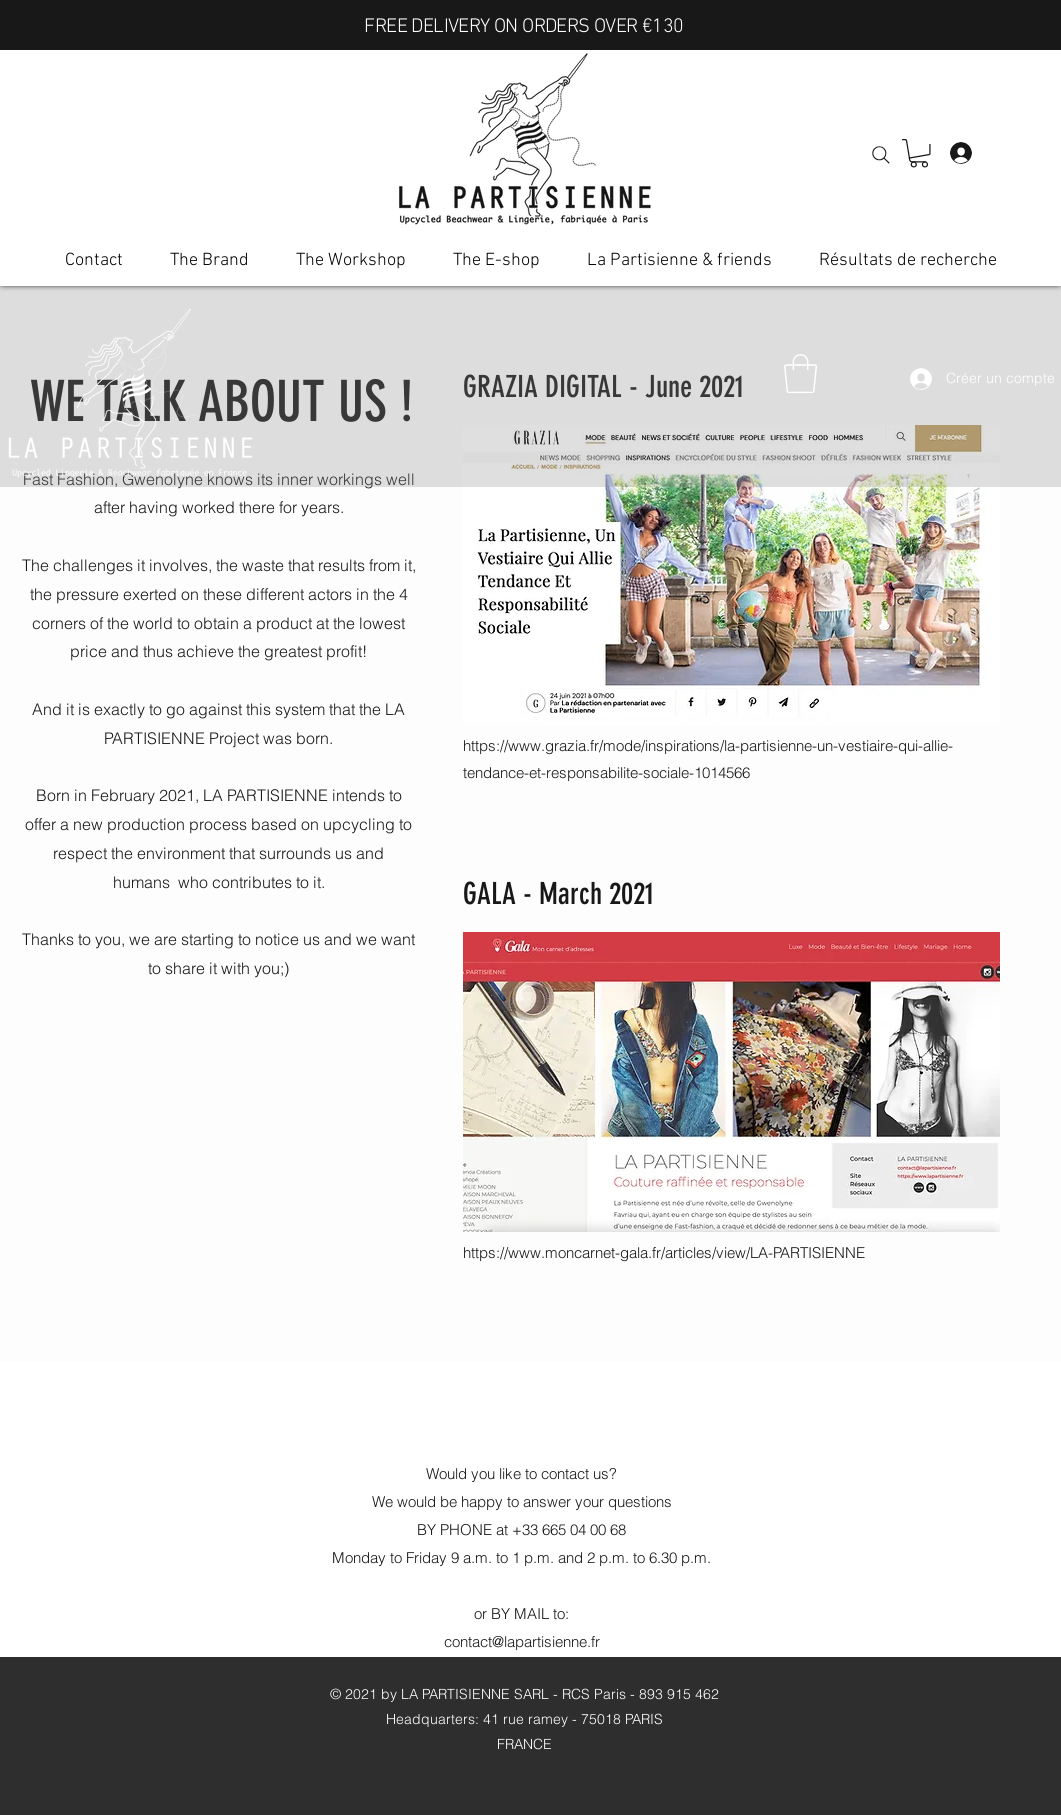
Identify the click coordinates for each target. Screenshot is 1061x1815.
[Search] (881, 155)
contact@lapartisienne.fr (522, 1641)
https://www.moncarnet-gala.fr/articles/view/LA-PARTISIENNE (664, 1252)
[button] (919, 153)
